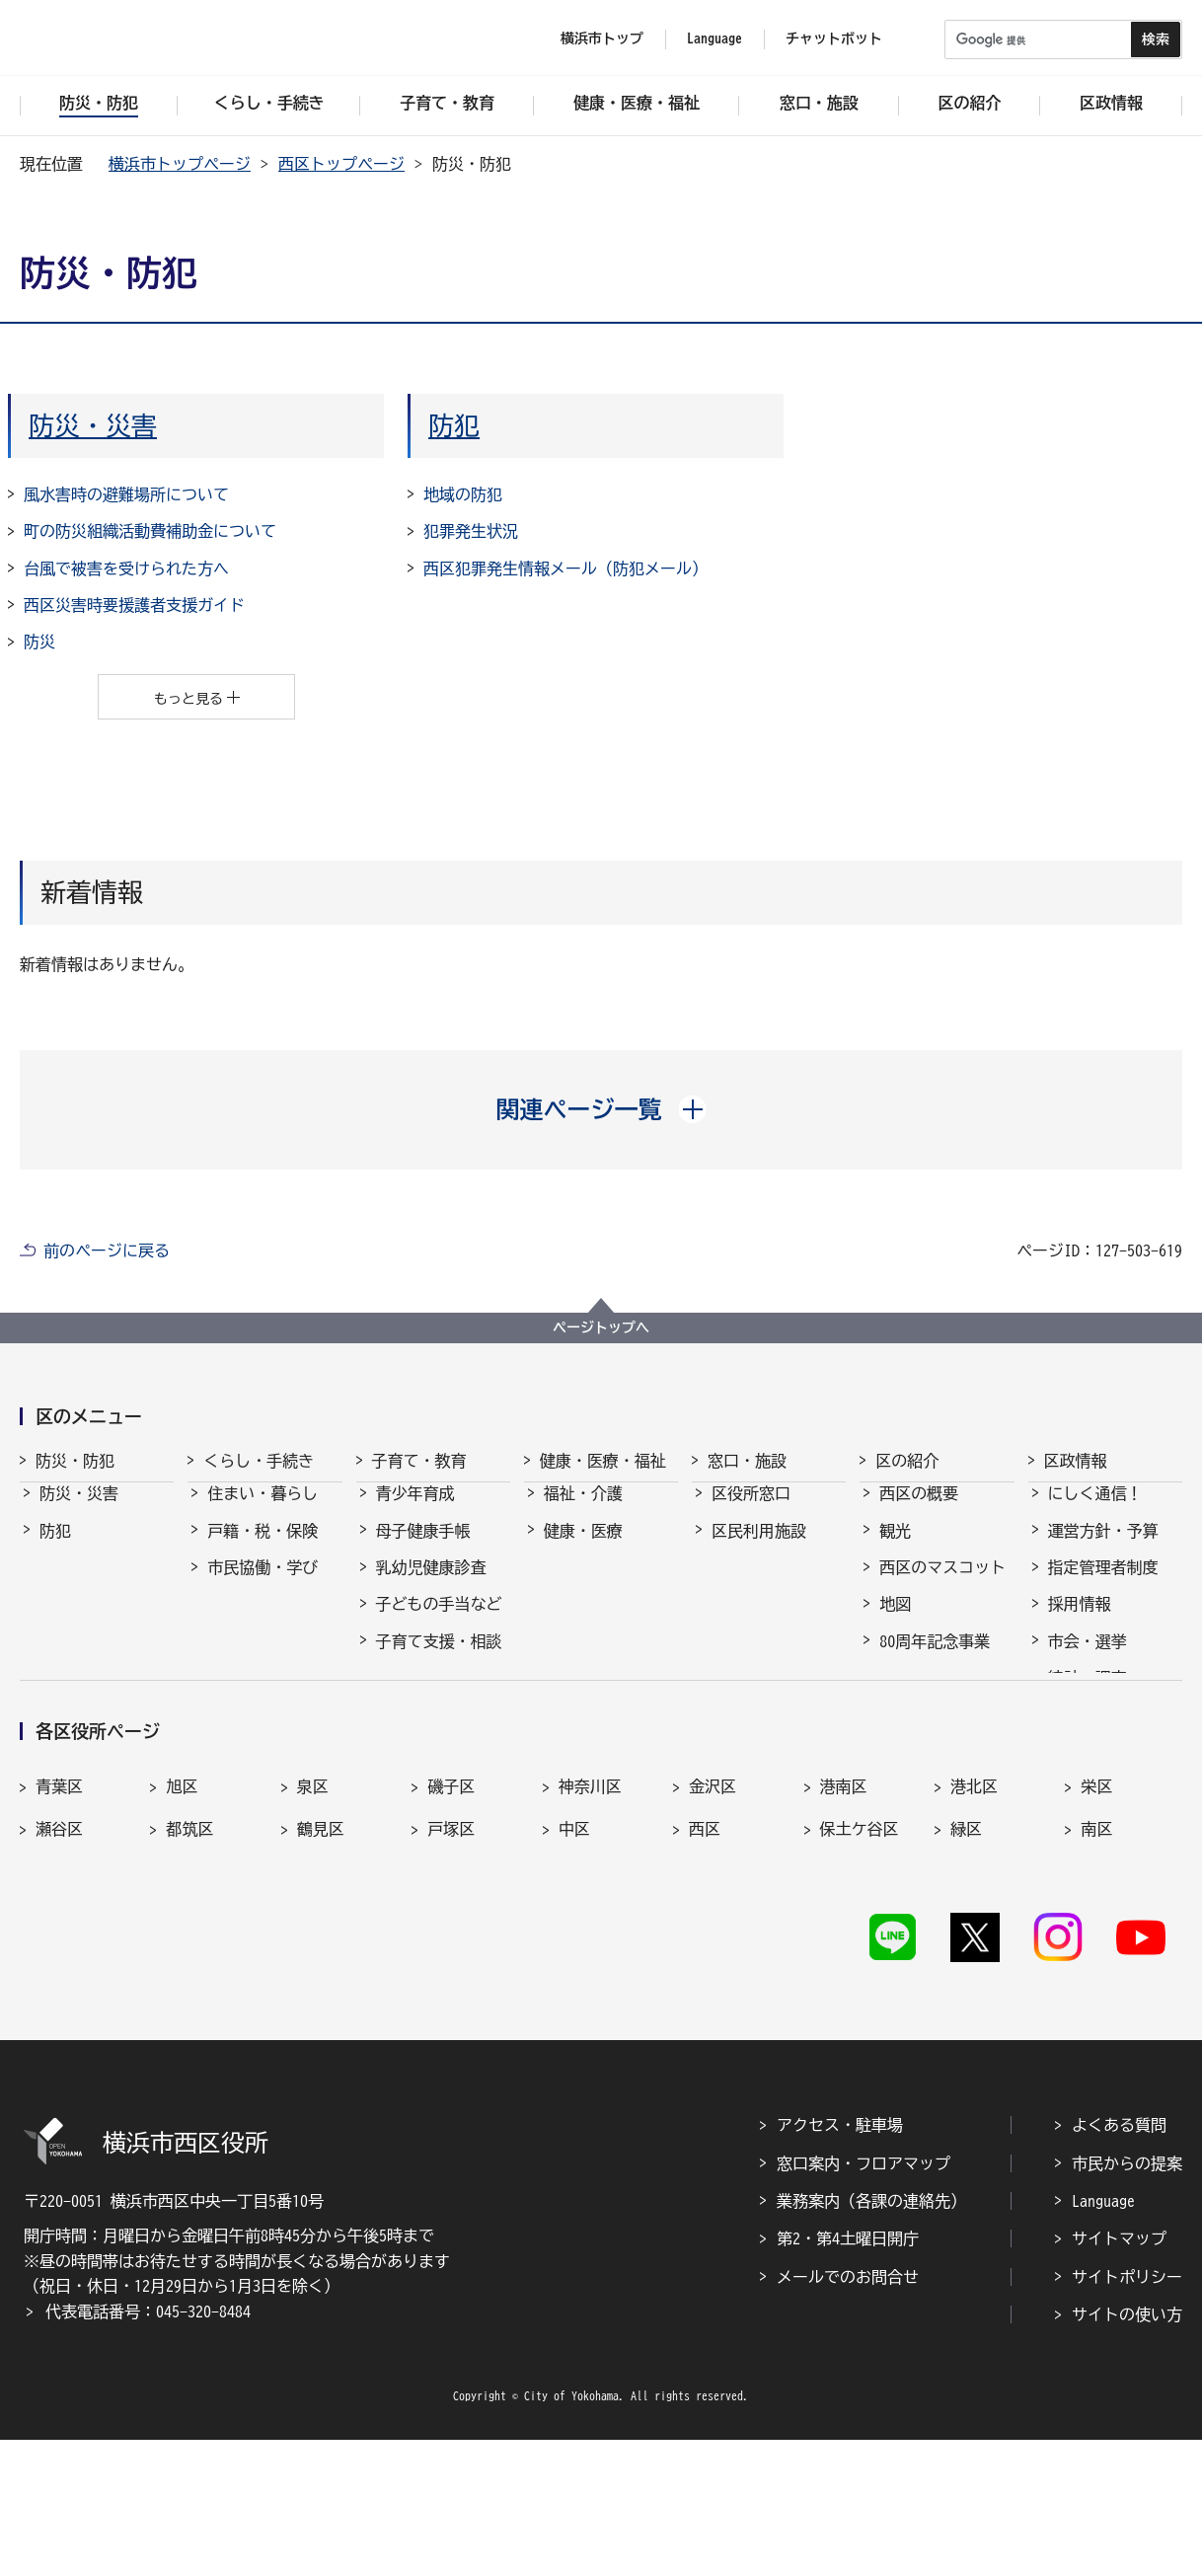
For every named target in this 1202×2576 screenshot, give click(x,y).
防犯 (454, 425)
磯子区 (451, 1920)
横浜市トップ (602, 38)
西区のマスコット (942, 1585)
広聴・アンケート (1111, 1770)
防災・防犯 (75, 1461)
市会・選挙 (1087, 1659)
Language (1103, 2337)
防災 (39, 641)
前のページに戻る (106, 1250)
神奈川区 (590, 1920)
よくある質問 (1119, 2262)
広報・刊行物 (1095, 1733)
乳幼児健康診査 (431, 1585)
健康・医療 (583, 1548)
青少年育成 (415, 1511)
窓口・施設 (747, 1461)
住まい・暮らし (262, 1511)
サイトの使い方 (1127, 2452)
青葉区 (59, 1920)
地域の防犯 (462, 494)
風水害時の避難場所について (126, 494)
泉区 (313, 1920)
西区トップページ (341, 164)
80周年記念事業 (934, 1659)
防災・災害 (93, 425)
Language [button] (714, 38)
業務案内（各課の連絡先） (871, 2337)
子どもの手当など (439, 1621)
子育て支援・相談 (439, 1659)
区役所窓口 (751, 1511)
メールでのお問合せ (848, 2413)
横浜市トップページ (180, 164)
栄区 (1096, 1920)
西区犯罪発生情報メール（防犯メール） (565, 568)
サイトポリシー (1127, 2413)
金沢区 (712, 1920)
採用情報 (1079, 1621)
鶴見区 (320, 1962)
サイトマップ (1119, 2376)
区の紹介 (907, 1461)
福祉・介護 (583, 1511)
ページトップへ (601, 1327)
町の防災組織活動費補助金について (150, 531)
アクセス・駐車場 (840, 2262)
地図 (895, 1621)
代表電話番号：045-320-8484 (148, 2448)
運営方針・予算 (1103, 1548)
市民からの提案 (1127, 2300)
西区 (704, 1962)
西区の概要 (918, 1511)
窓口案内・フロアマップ (863, 2300)
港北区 (974, 1920)
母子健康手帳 (423, 1548)
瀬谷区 (59, 1962)
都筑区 (189, 1962)
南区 (1096, 1962)
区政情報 (1075, 1461)
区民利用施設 (759, 1548)
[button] (601, 1109)
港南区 (843, 1920)
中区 (574, 1962)
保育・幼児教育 (431, 1696)
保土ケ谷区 (859, 1962)
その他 (903, 1696)
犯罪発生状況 (470, 531)
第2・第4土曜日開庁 (848, 2376)
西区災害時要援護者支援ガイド (134, 605)
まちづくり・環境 (270, 1621)
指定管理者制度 (1103, 1585)
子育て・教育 (419, 1461)
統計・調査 (1087, 1696)
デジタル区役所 (934, 1733)
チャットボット (834, 38)
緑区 (966, 1962)
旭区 (181, 1920)
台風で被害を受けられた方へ (126, 568)
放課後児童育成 (431, 1733)
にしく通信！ (1095, 1511)
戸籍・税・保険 (262, 1548)
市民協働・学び (262, 1585)
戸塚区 (451, 1962)
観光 (895, 1548)
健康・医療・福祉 (603, 1461)
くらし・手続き (258, 1461)
